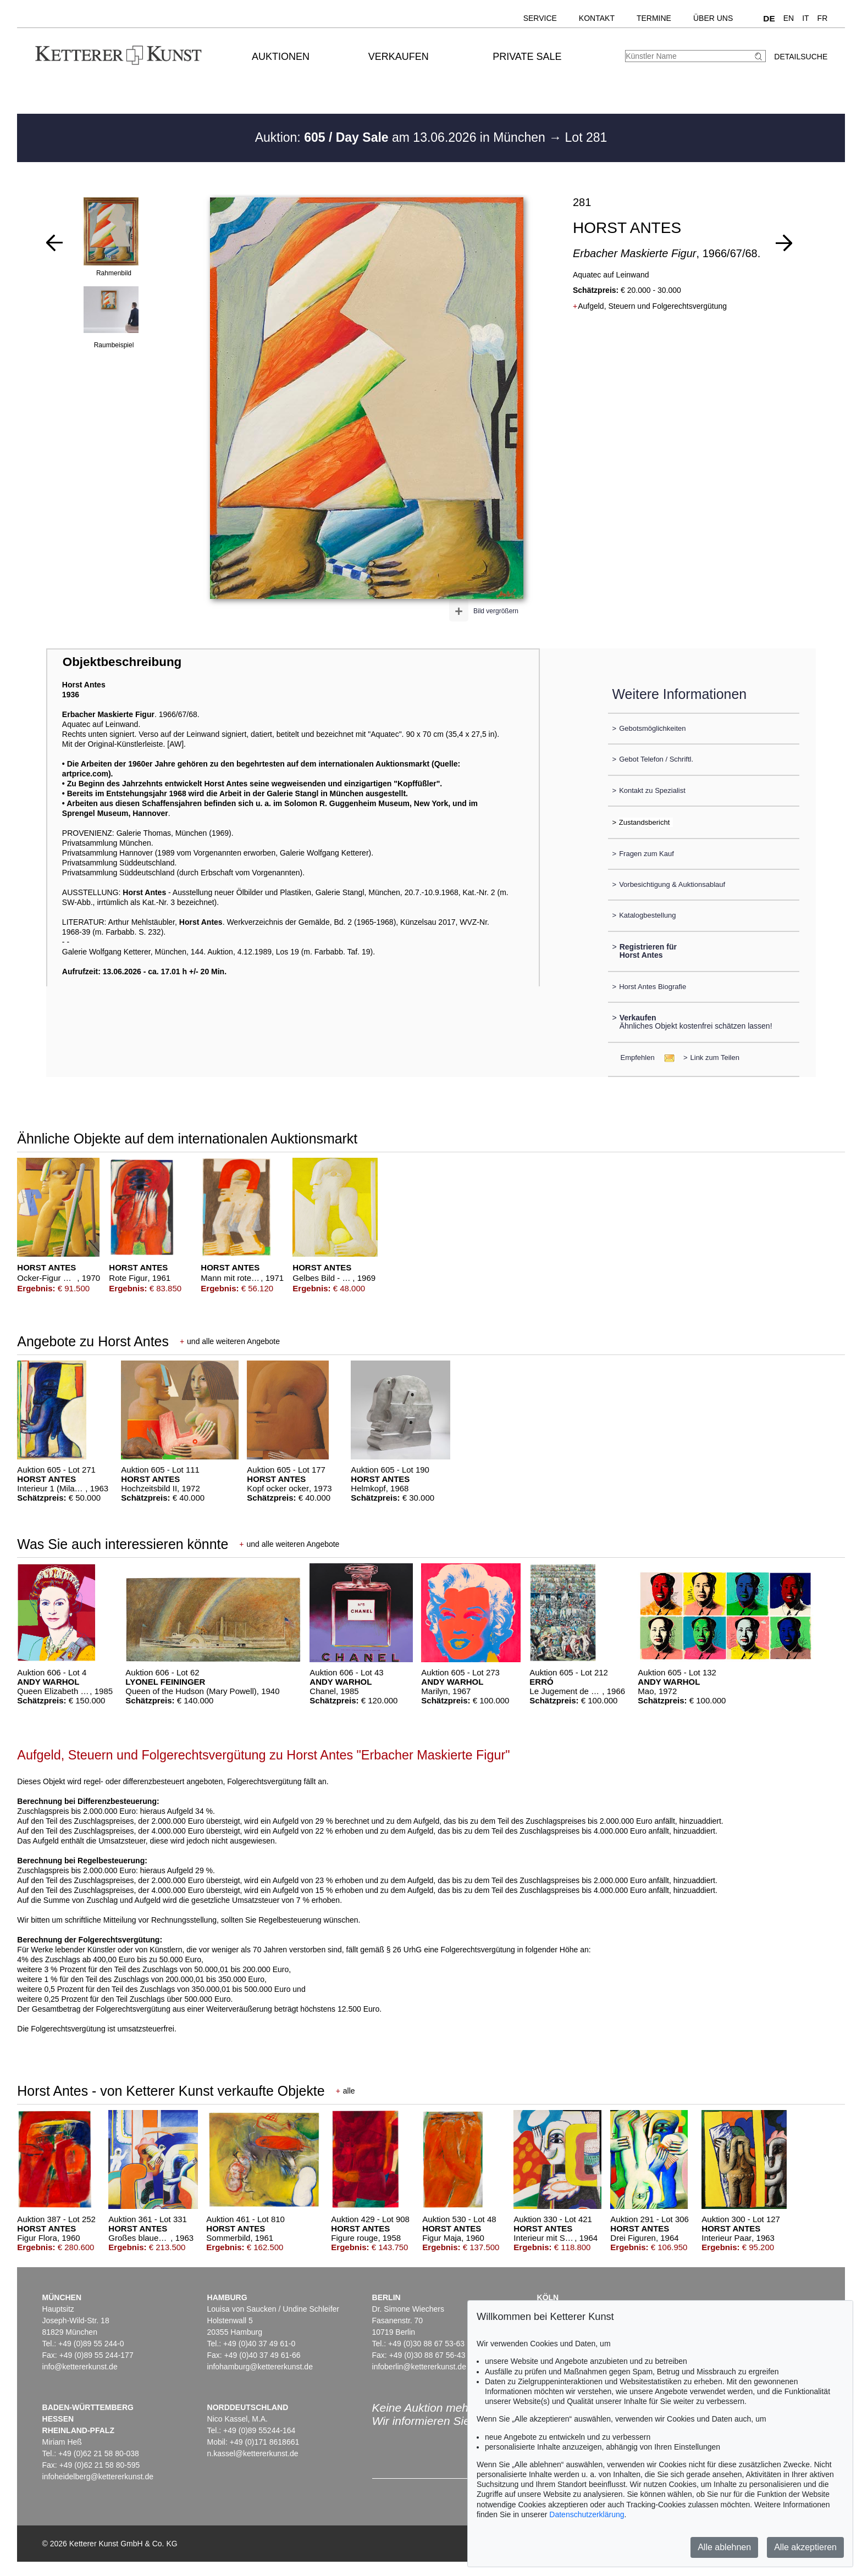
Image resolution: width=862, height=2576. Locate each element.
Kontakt (597, 18)
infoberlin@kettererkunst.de (419, 2366)
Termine (654, 18)
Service (540, 18)
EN (788, 18)
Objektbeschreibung (122, 662)
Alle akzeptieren (805, 2547)
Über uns (713, 18)
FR (822, 18)
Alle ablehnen (724, 2547)
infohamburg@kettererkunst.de (260, 2366)
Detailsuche (800, 56)
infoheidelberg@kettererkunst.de (98, 2476)
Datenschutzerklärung (586, 2514)
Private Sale (527, 56)
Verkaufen (398, 56)
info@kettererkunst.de (80, 2366)
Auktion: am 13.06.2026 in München (402, 137)
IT (805, 18)
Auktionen (281, 56)
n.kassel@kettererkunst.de (253, 2453)
